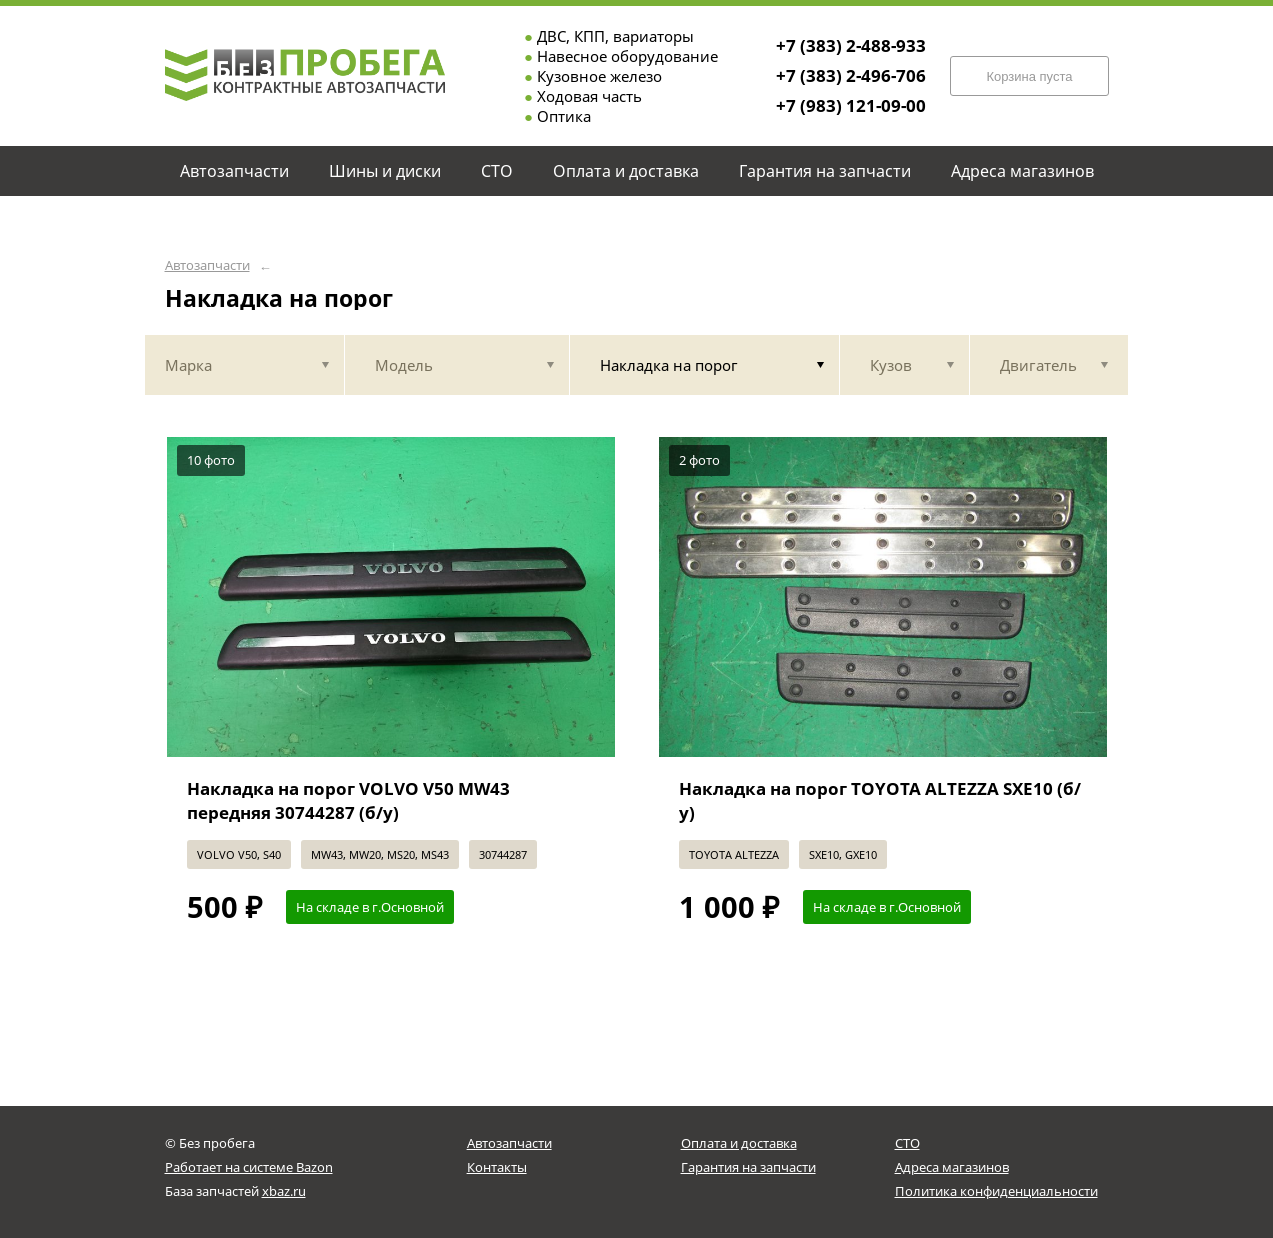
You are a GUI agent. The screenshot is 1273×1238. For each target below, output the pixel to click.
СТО (907, 1143)
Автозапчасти (207, 265)
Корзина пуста (1029, 76)
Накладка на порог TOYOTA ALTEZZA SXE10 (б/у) (880, 800)
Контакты (497, 1167)
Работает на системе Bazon (249, 1167)
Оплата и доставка (739, 1143)
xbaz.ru (284, 1191)
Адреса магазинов (952, 1167)
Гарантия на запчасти (748, 1167)
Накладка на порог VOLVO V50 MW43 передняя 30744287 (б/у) (348, 800)
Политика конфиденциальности (996, 1191)
